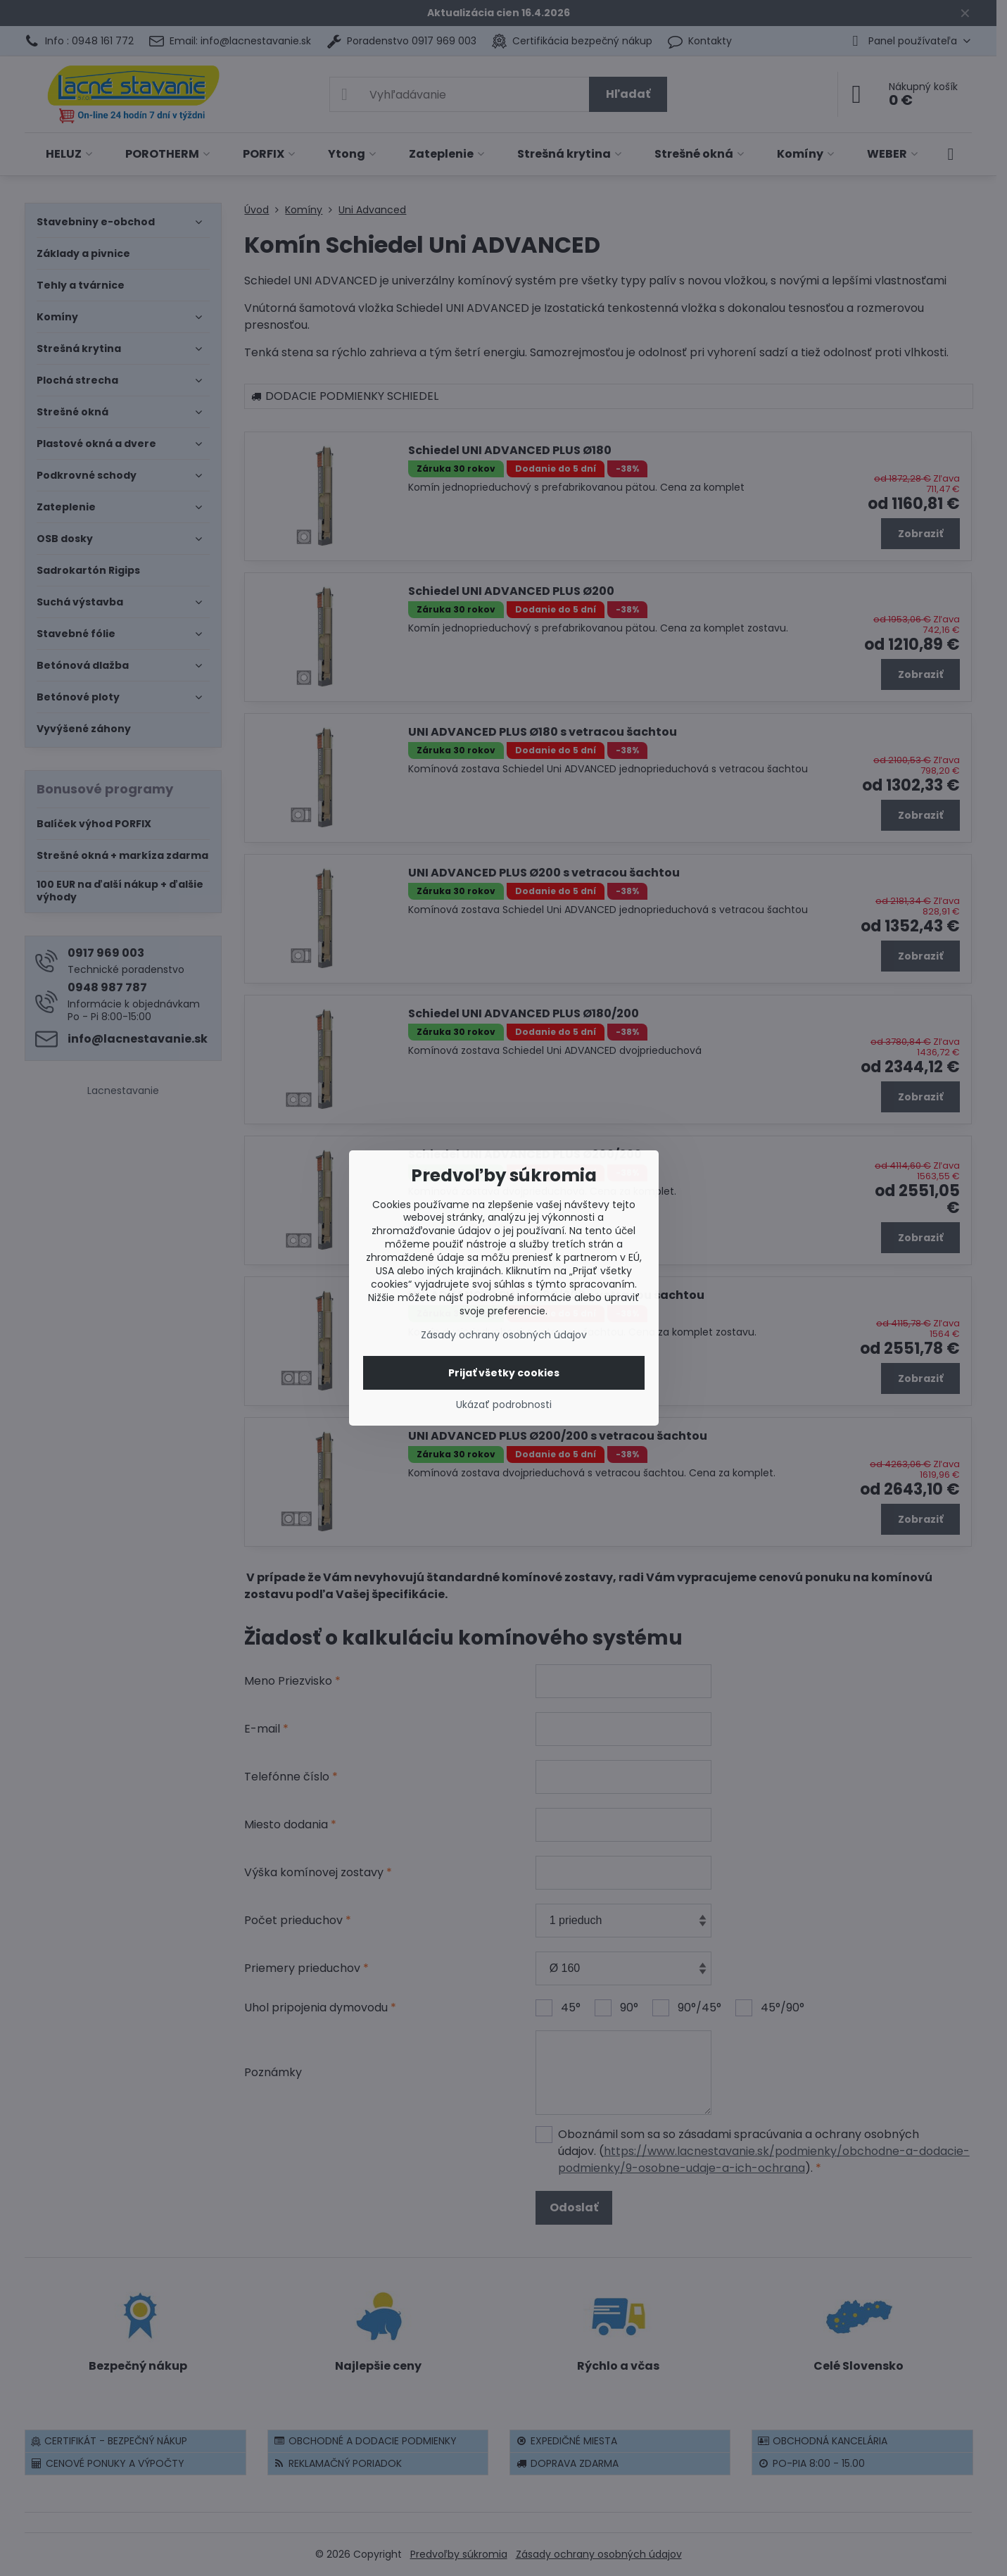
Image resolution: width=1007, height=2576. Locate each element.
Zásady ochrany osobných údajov (504, 1335)
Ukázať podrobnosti (504, 1405)
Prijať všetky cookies (503, 1373)
